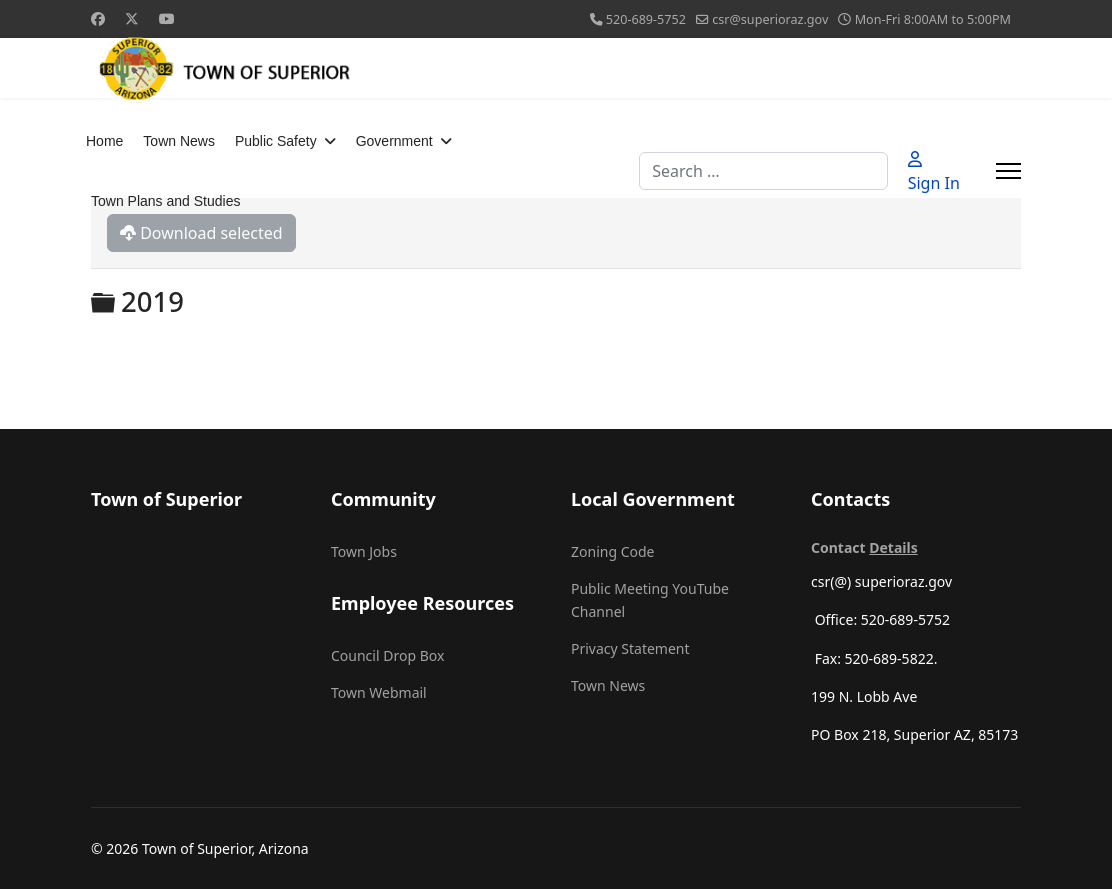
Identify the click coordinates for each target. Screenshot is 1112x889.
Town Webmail (379, 692)
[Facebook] (98, 18)
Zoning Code (612, 551)
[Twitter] (132, 18)
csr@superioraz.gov (770, 19)
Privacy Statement (630, 648)
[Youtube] (167, 18)
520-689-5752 (646, 19)
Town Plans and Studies (165, 201)
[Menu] (1008, 171)
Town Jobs (364, 551)
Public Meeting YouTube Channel (650, 599)
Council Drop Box (387, 655)
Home (104, 141)
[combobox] (763, 171)
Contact (864, 547)
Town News (179, 141)
